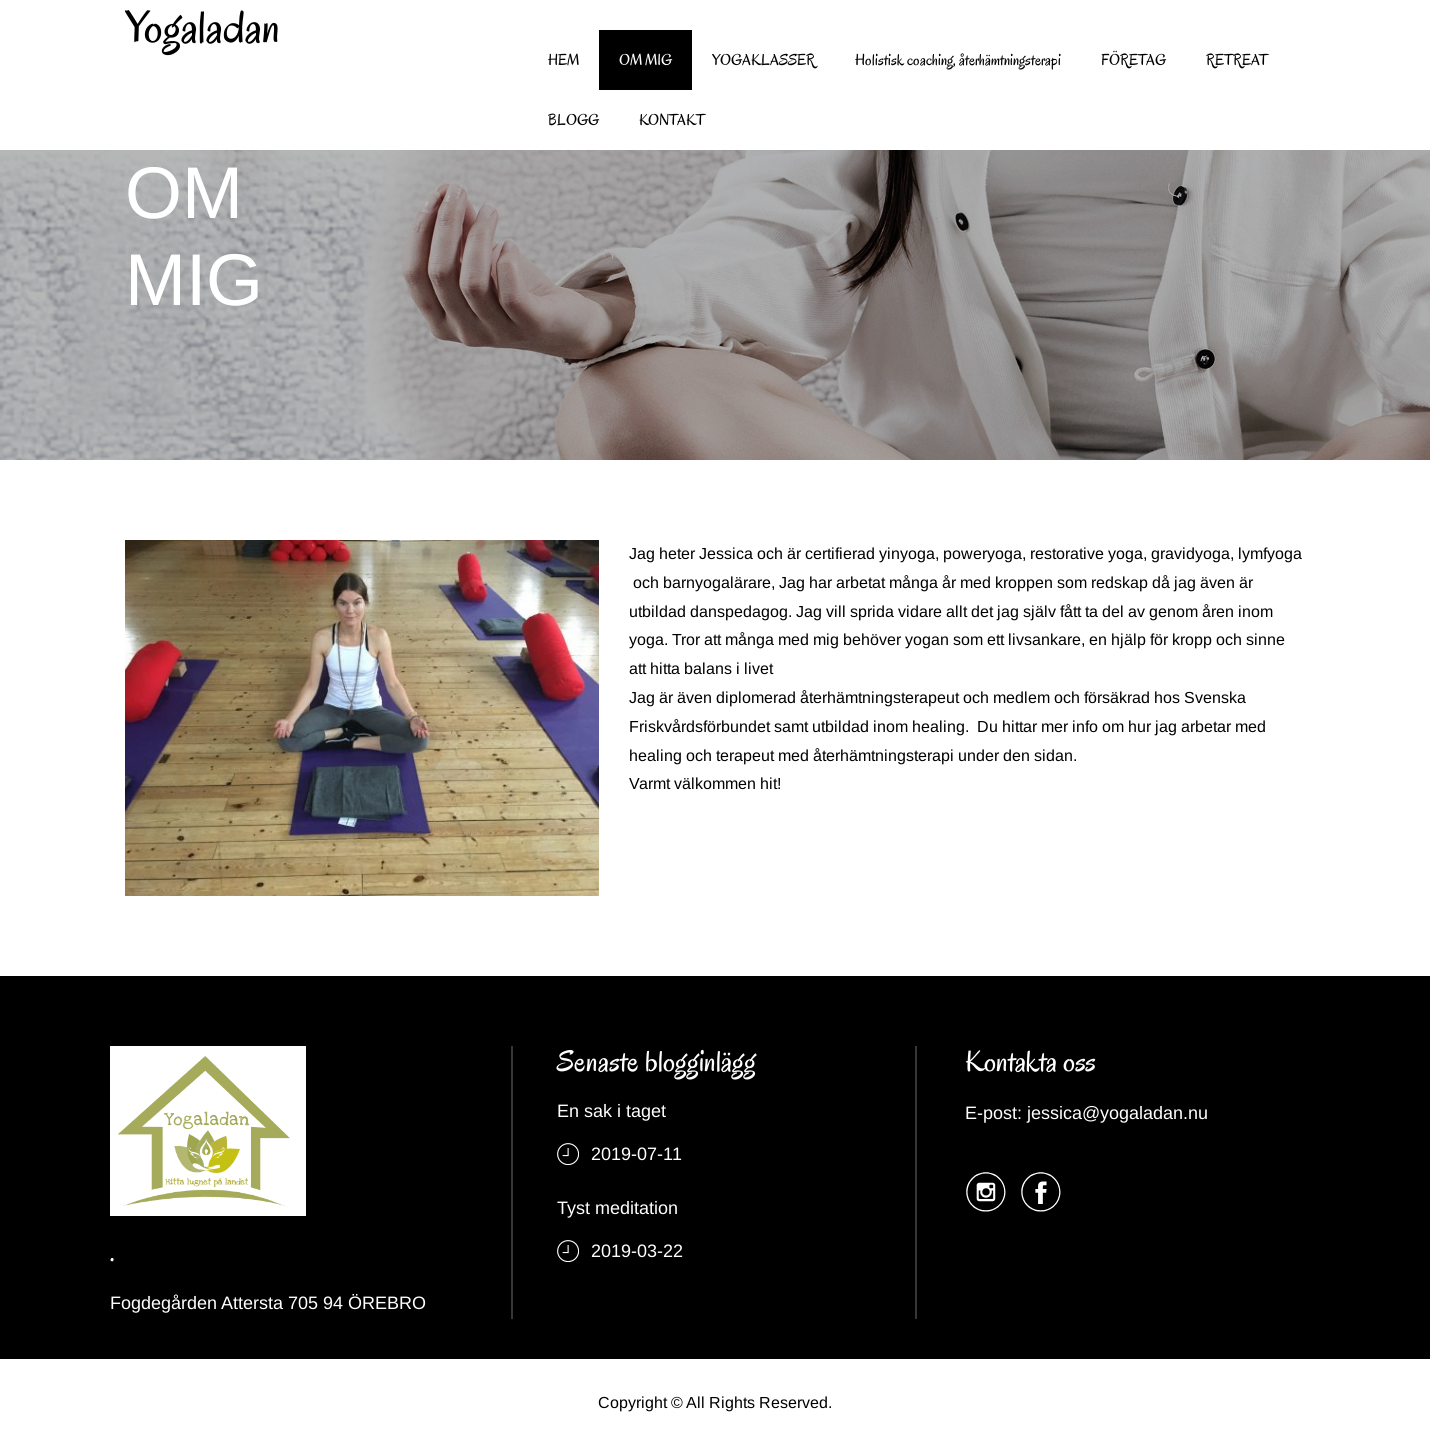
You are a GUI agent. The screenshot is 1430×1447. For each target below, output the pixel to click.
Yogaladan (202, 28)
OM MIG (645, 60)
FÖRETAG (1133, 60)
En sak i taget (611, 1111)
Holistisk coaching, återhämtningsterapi (958, 60)
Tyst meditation (617, 1208)
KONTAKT (672, 120)
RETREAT (1237, 60)
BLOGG (573, 120)
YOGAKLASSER (763, 60)
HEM (563, 60)
